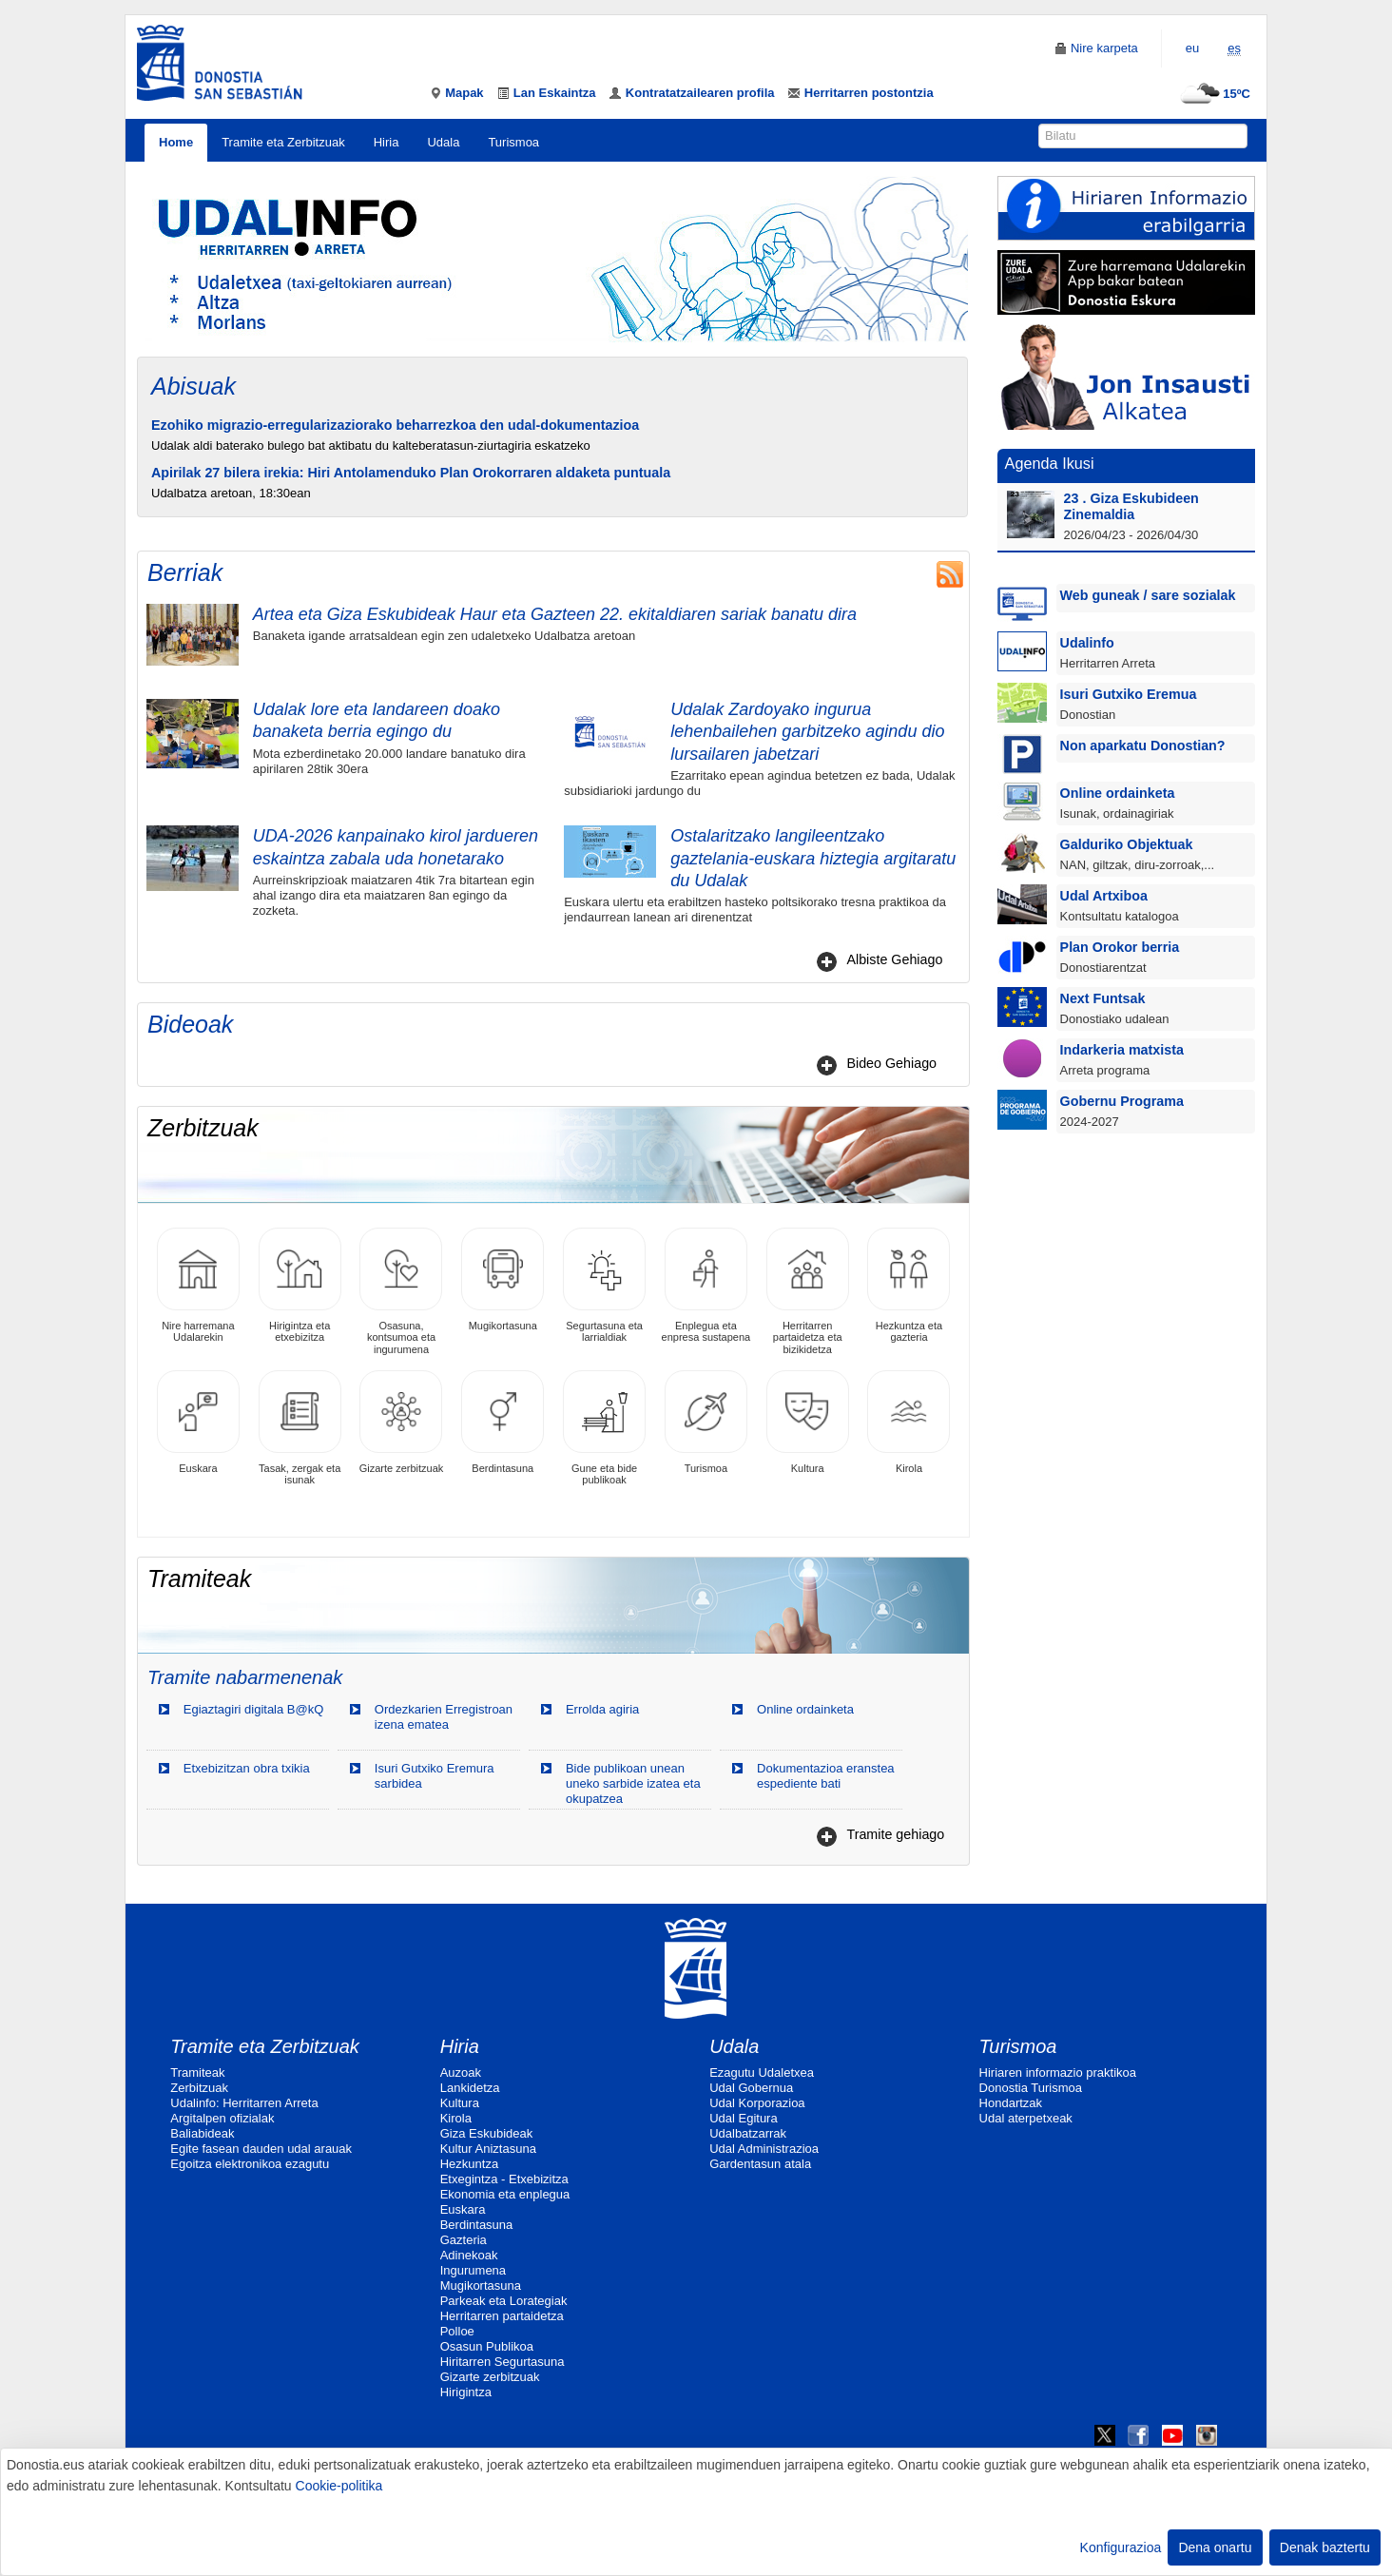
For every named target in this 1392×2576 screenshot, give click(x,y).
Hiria (386, 142)
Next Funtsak (1103, 998)
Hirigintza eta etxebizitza (300, 1285)
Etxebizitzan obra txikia (247, 1768)
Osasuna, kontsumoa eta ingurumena (400, 1291)
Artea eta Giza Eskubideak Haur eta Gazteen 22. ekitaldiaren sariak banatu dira (555, 614)
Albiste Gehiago (894, 959)
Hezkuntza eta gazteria (908, 1285)
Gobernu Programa (1122, 1101)
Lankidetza (470, 2088)
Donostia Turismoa (1030, 2088)
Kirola (908, 1422)
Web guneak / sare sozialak (1148, 595)
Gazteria (463, 2240)
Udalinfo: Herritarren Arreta (244, 2103)
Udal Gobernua (751, 2088)
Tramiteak (197, 2072)
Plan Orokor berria (1120, 947)
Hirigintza (466, 2392)
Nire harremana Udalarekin (198, 1285)
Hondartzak (1010, 2103)
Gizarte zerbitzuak (401, 1422)
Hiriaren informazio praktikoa (1057, 2072)
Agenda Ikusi (1049, 463)
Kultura (807, 1422)
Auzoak (460, 2072)
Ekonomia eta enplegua (505, 2194)
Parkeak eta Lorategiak (504, 2301)
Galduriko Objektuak (1126, 844)
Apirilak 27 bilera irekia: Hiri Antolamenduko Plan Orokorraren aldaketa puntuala (410, 472)
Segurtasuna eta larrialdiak (604, 1285)
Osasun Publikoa (486, 2346)
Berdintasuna (502, 1422)
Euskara (198, 1422)
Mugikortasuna (502, 1279)
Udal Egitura (743, 2118)
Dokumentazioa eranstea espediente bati (826, 1776)
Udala (443, 142)
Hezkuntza (469, 2164)
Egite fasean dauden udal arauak (261, 2148)
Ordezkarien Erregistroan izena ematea (443, 1717)
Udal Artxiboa (1104, 895)
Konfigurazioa (1121, 2547)
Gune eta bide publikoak (604, 1427)
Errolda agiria (602, 1709)
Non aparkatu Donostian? (1143, 745)
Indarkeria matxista (1122, 1049)
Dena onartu (1214, 2547)
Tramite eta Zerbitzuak (283, 142)
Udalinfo (1087, 642)
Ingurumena (473, 2270)
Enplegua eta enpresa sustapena (706, 1285)
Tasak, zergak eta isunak (300, 1427)
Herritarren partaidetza (502, 2316)
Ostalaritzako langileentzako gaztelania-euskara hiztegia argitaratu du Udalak (813, 858)
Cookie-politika (339, 2485)
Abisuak (193, 386)
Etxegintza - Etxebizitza (504, 2179)
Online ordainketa (805, 1709)
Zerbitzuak (199, 2088)
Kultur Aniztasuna (488, 2148)
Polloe (457, 2331)
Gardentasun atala (760, 2164)
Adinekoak (469, 2255)
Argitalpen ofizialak (222, 2118)
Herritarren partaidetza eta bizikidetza (807, 1291)
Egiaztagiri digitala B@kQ (254, 1709)
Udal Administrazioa (764, 2148)
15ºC (1212, 94)
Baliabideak (202, 2133)
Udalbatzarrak (747, 2133)
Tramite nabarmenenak (244, 1677)
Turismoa (513, 142)
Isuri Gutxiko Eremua (1128, 694)
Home (176, 142)
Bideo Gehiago (891, 1063)
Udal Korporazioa (756, 2103)
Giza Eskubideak (486, 2133)
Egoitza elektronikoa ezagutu (249, 2164)
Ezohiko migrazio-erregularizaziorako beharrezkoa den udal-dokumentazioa (395, 425)
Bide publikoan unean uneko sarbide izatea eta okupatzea (633, 1783)
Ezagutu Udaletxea (761, 2072)
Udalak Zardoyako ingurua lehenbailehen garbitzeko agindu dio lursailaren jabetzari (807, 732)
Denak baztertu (1325, 2547)
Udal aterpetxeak (1026, 2118)
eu (1192, 48)
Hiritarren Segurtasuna (502, 2361)
